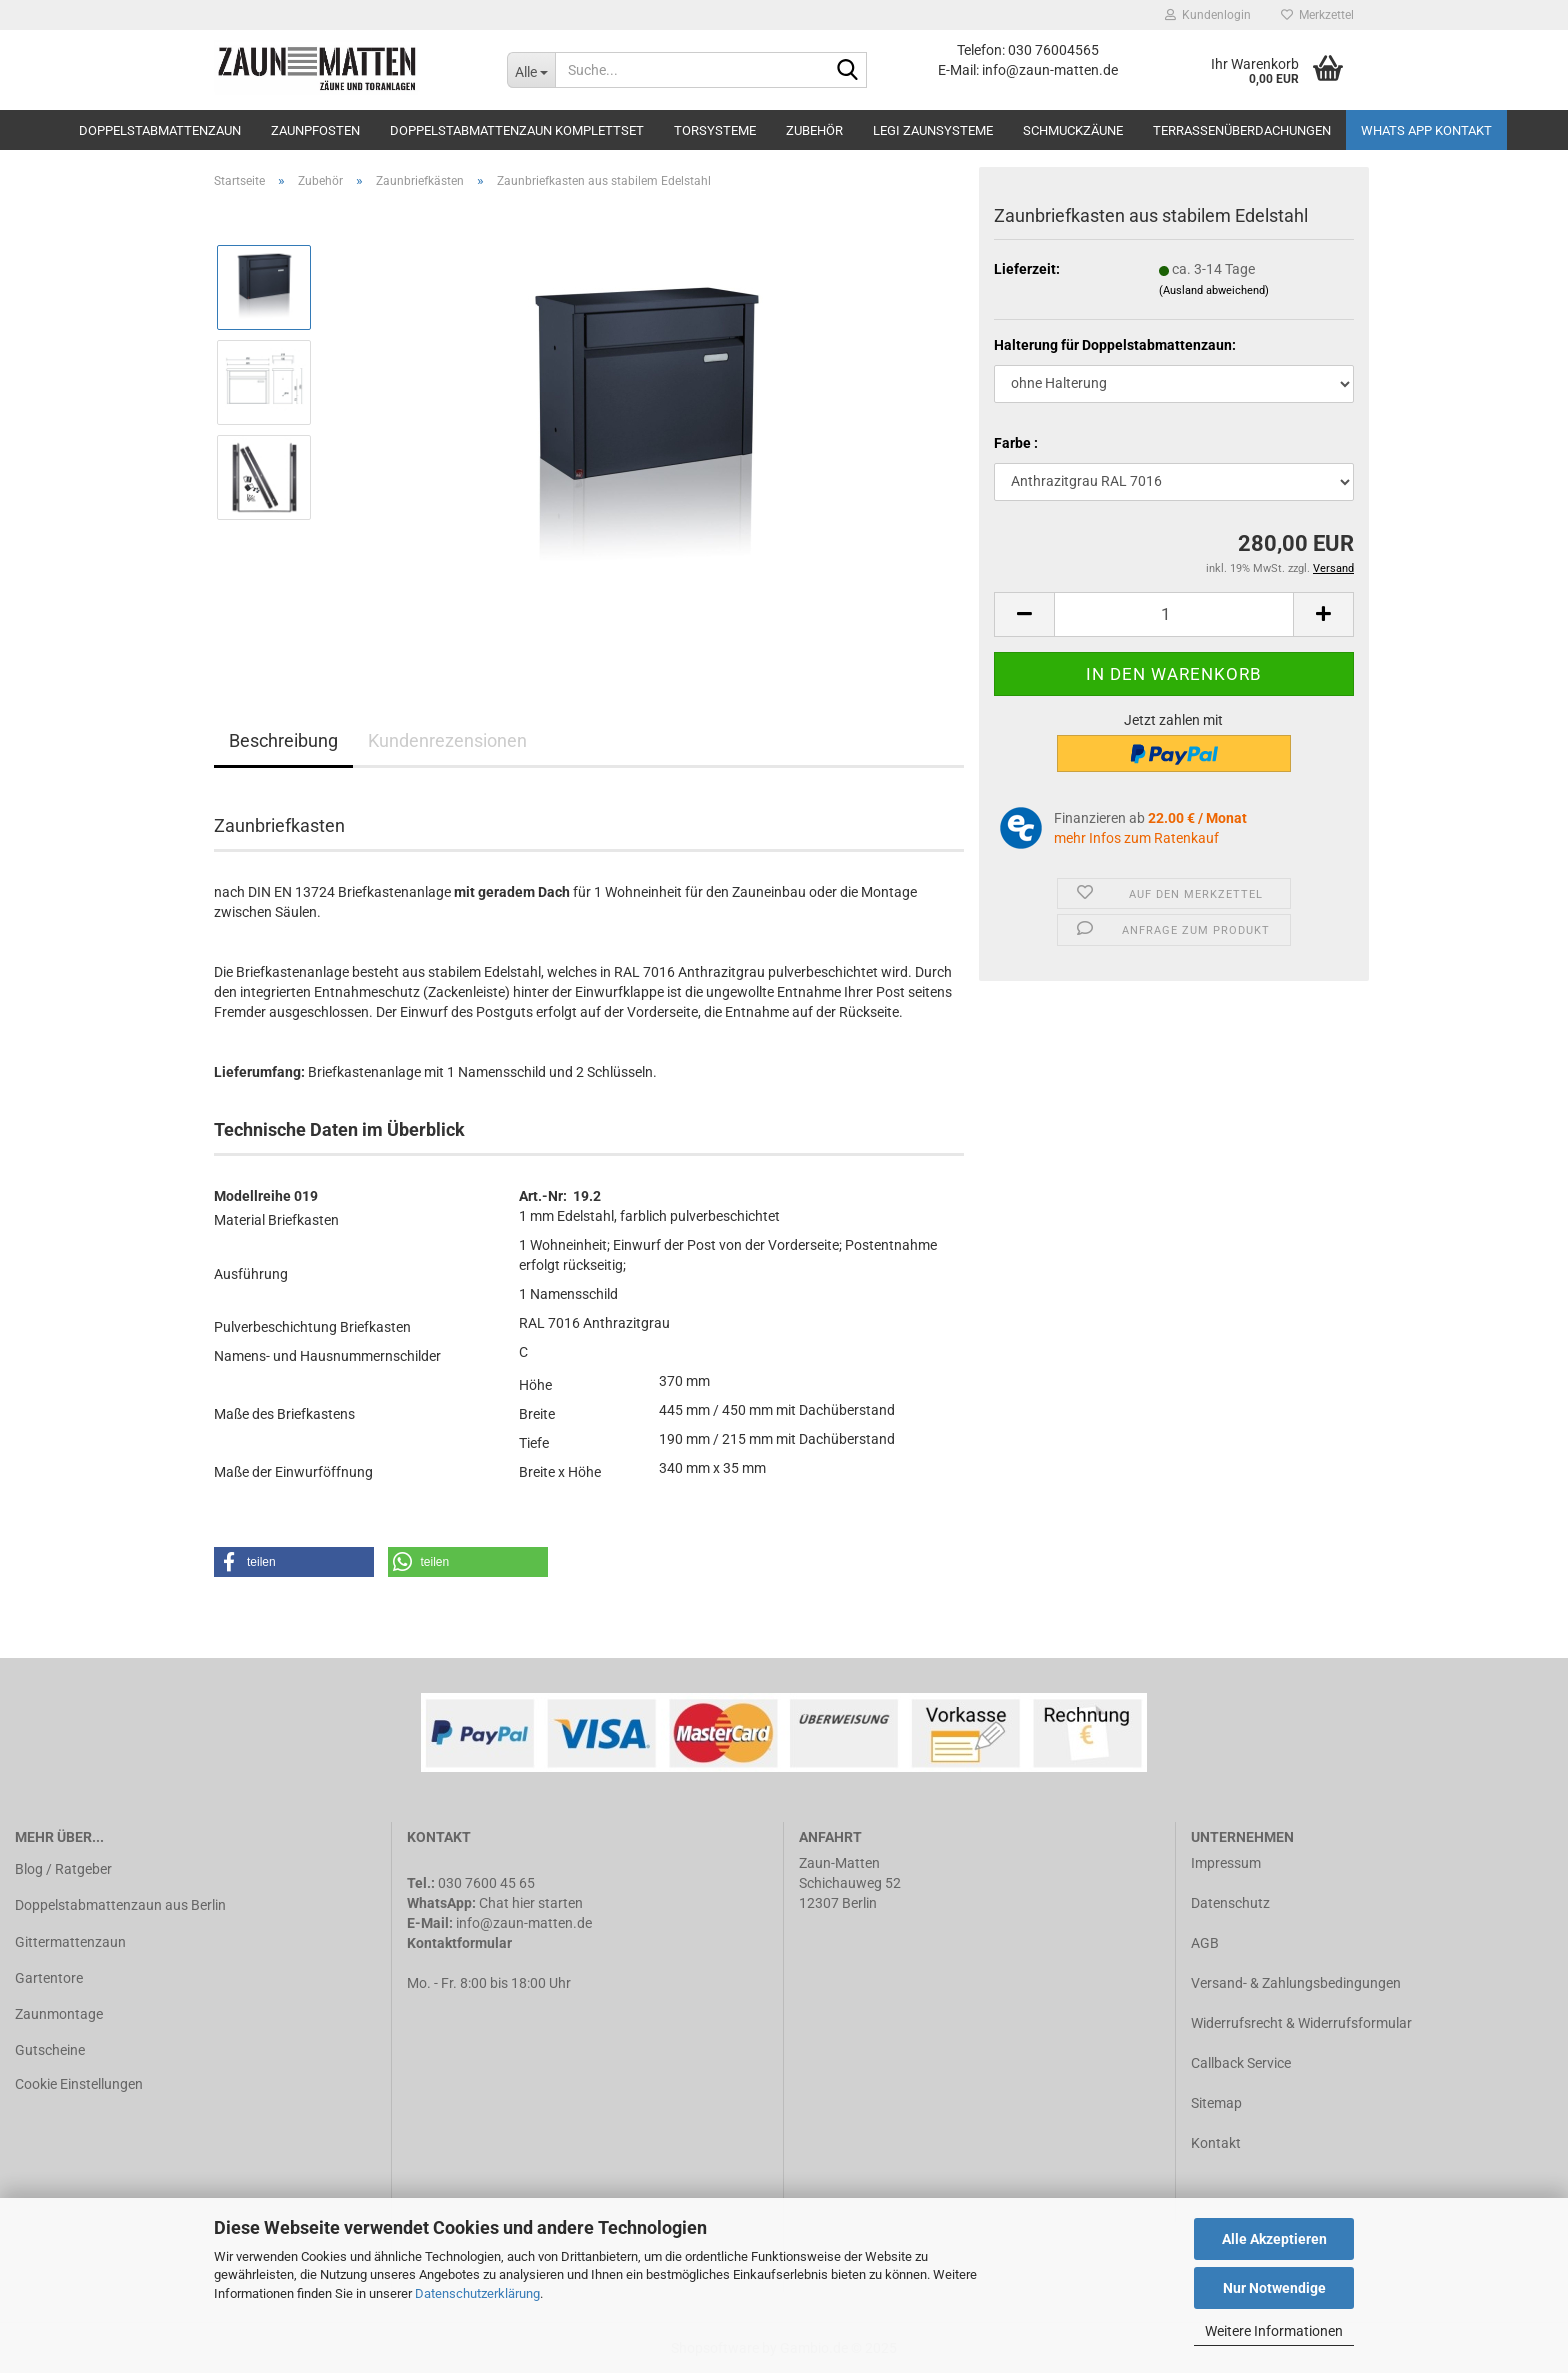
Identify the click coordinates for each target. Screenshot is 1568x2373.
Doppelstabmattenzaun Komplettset (517, 130)
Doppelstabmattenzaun (160, 130)
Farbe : (1016, 443)
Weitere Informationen (1274, 2331)
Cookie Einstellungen (79, 2084)
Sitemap (1216, 2103)
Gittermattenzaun (70, 1942)
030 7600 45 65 (486, 1883)
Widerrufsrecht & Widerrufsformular (1301, 2023)
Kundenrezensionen (447, 740)
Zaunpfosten (315, 130)
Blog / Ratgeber (63, 1869)
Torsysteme (715, 130)
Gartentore (49, 1978)
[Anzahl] (1174, 614)
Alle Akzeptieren (1274, 2239)
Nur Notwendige (1274, 2288)
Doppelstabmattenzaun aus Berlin (120, 1905)
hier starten (547, 1903)
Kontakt (1216, 2143)
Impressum (1226, 1863)
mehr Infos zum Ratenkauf (1136, 838)
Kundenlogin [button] (1208, 15)
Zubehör (814, 130)
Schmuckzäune (1073, 130)
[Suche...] (531, 70)
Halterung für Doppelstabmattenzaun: (1115, 345)
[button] (294, 1562)
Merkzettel (1317, 15)
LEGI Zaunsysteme (933, 130)
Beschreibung (283, 740)
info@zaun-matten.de (524, 1923)
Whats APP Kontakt (1426, 130)
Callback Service (1241, 2063)
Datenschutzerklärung (477, 2293)
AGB (1205, 1943)
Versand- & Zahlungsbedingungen (1296, 1983)
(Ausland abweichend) (1214, 290)
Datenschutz (1230, 1903)
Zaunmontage (59, 2014)
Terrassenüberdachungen (1242, 130)
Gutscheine (50, 2050)
